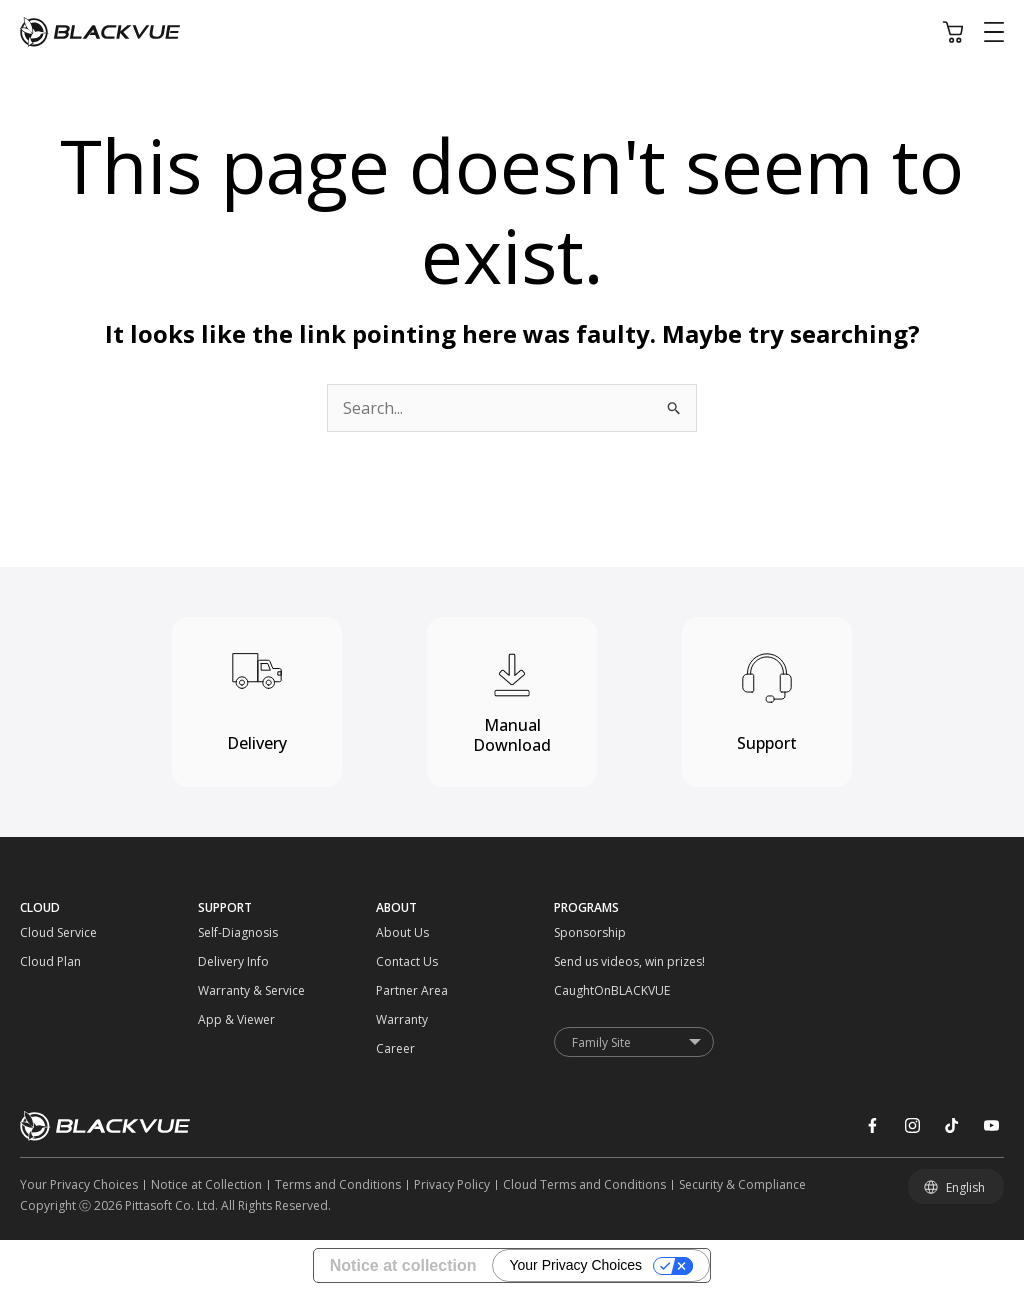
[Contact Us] (398, 961)
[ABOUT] (465, 907)
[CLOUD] (109, 907)
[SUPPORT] (287, 907)
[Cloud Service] (42, 932)
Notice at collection (403, 1265)
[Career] (398, 1048)
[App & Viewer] (220, 1019)
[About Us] (398, 932)
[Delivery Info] (220, 961)
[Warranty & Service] (220, 990)
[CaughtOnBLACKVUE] (576, 990)
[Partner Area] (398, 990)
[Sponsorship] (576, 932)
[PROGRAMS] (643, 907)
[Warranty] (398, 1019)
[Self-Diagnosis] (220, 932)
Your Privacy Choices (575, 1265)
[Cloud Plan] (42, 961)
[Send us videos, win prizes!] (576, 961)
